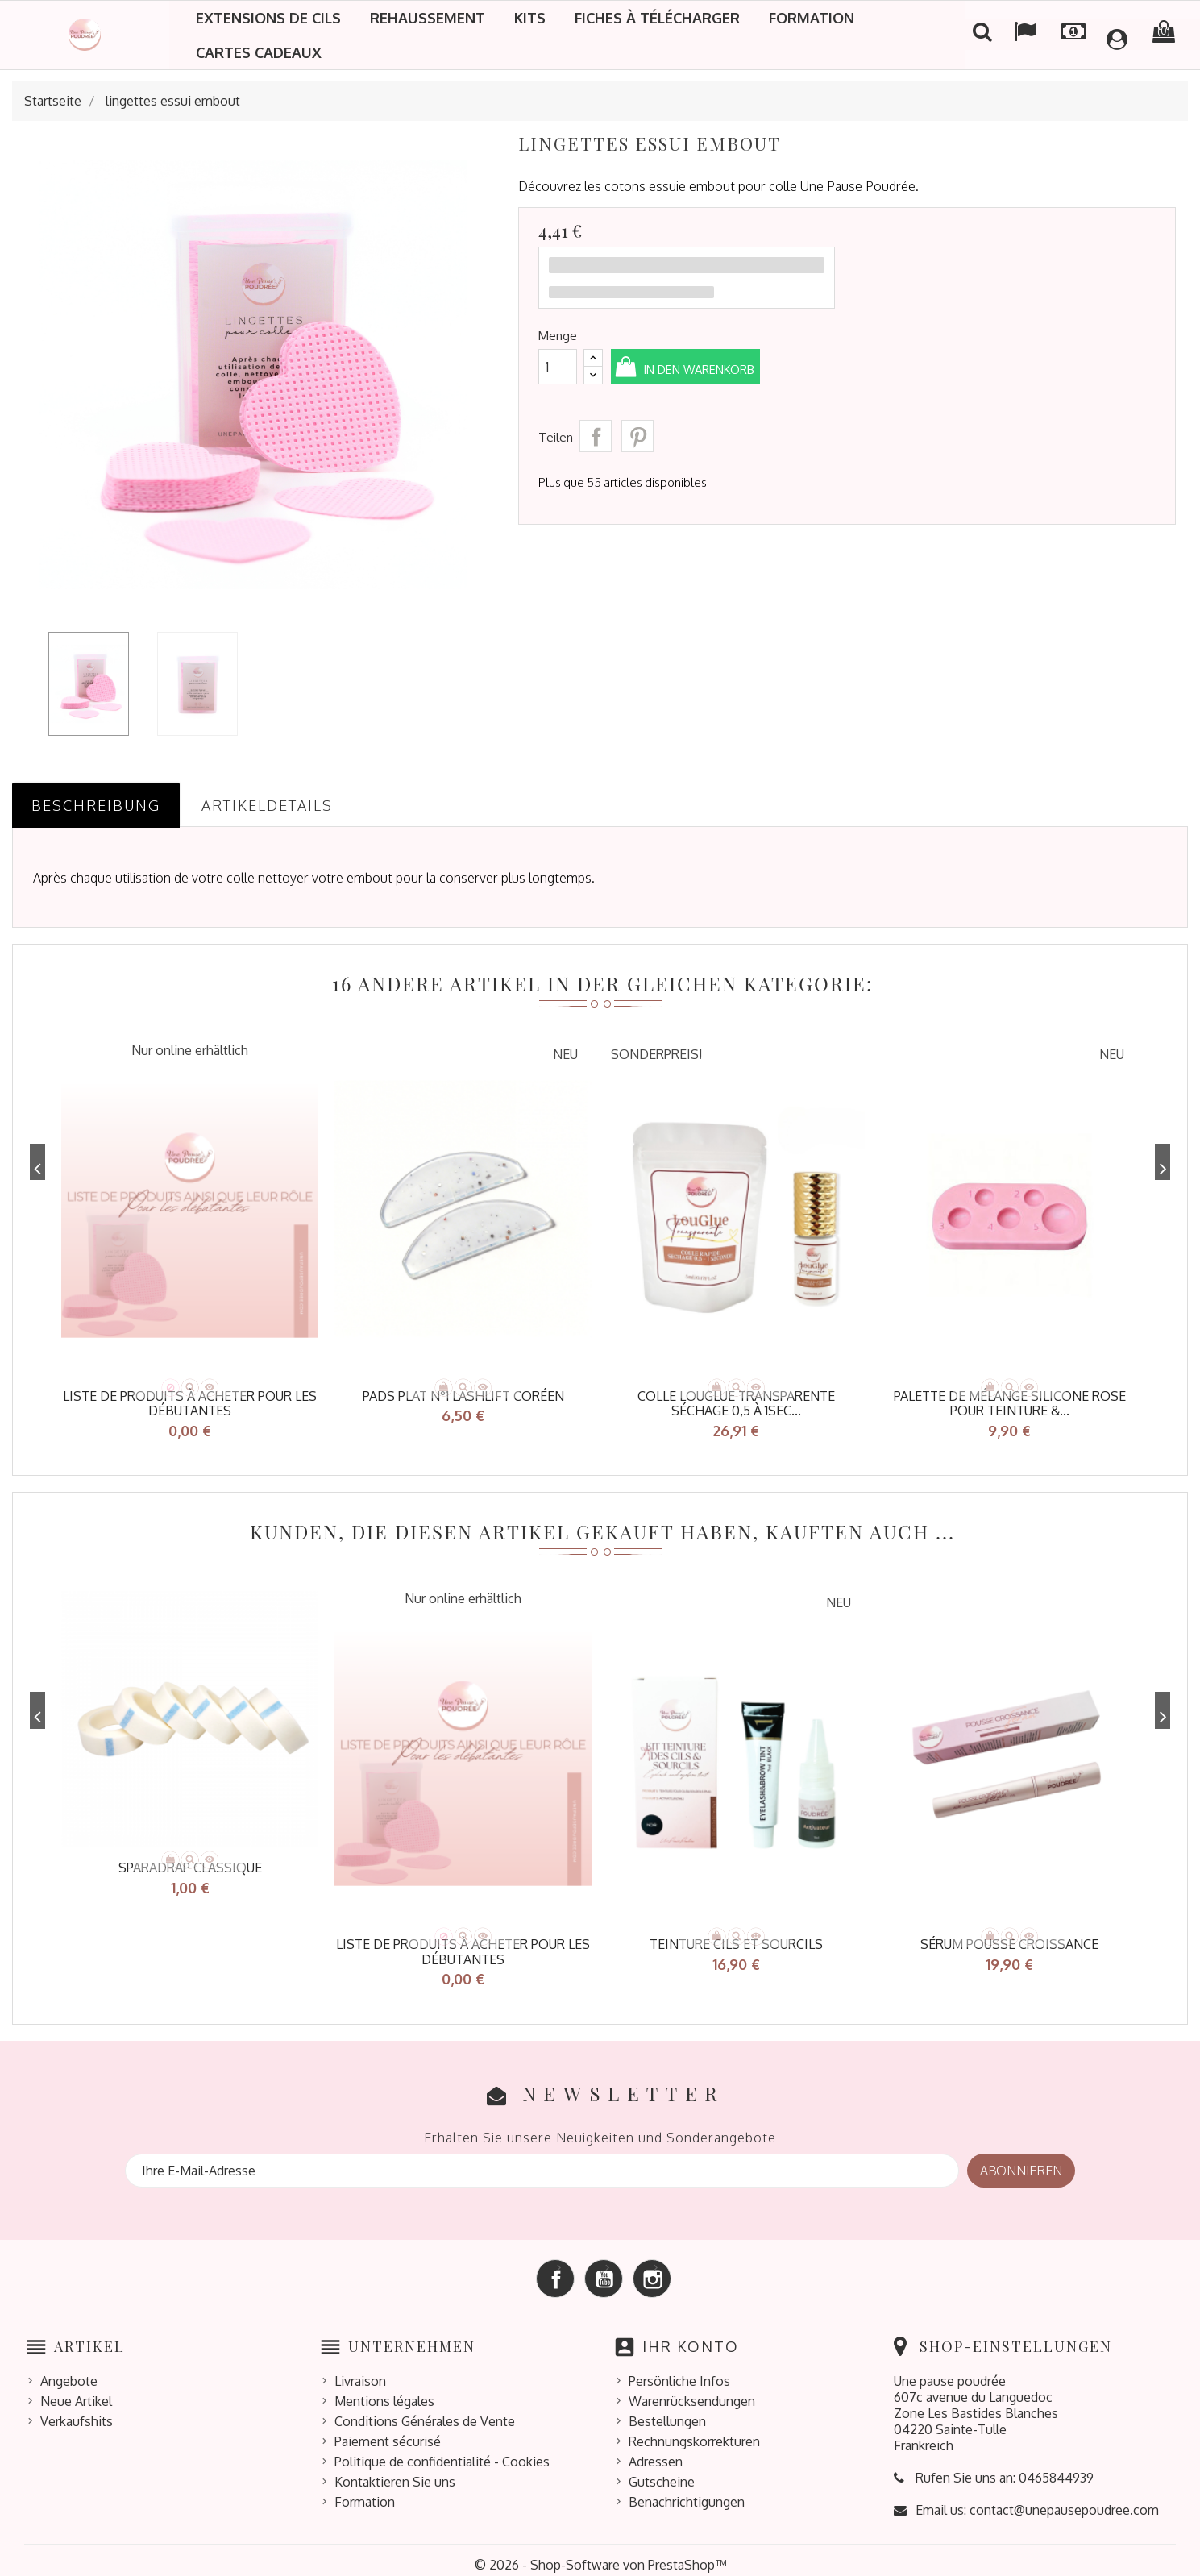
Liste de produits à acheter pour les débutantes (190, 1403)
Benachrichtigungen (687, 2492)
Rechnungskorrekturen (694, 2432)
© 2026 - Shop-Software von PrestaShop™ (600, 2555)
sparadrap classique (190, 1863)
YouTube (603, 2268)
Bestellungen (667, 2412)
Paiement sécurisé (387, 2432)
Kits (530, 18)
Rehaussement (427, 18)
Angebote (69, 2371)
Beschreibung (95, 805)
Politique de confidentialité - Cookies (442, 2452)
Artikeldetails (267, 805)
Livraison (360, 2371)
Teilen (595, 436)
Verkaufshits (76, 2412)
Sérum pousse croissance (1009, 1939)
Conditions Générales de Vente (424, 2412)
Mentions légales (384, 2391)
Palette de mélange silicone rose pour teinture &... (1010, 1403)
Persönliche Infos (679, 2371)
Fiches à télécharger (657, 18)
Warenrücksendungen (692, 2391)
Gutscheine (662, 2472)
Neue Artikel (76, 2391)
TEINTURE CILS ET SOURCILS (736, 1939)
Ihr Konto (690, 2336)
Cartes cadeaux (259, 52)
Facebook (555, 2268)
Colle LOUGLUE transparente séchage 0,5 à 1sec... (736, 1403)
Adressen (656, 2452)
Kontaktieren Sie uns (394, 2472)
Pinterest (637, 436)
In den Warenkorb (726, 368)
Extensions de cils (268, 18)
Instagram (652, 2268)
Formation (811, 18)
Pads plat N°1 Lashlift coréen (463, 1396)
